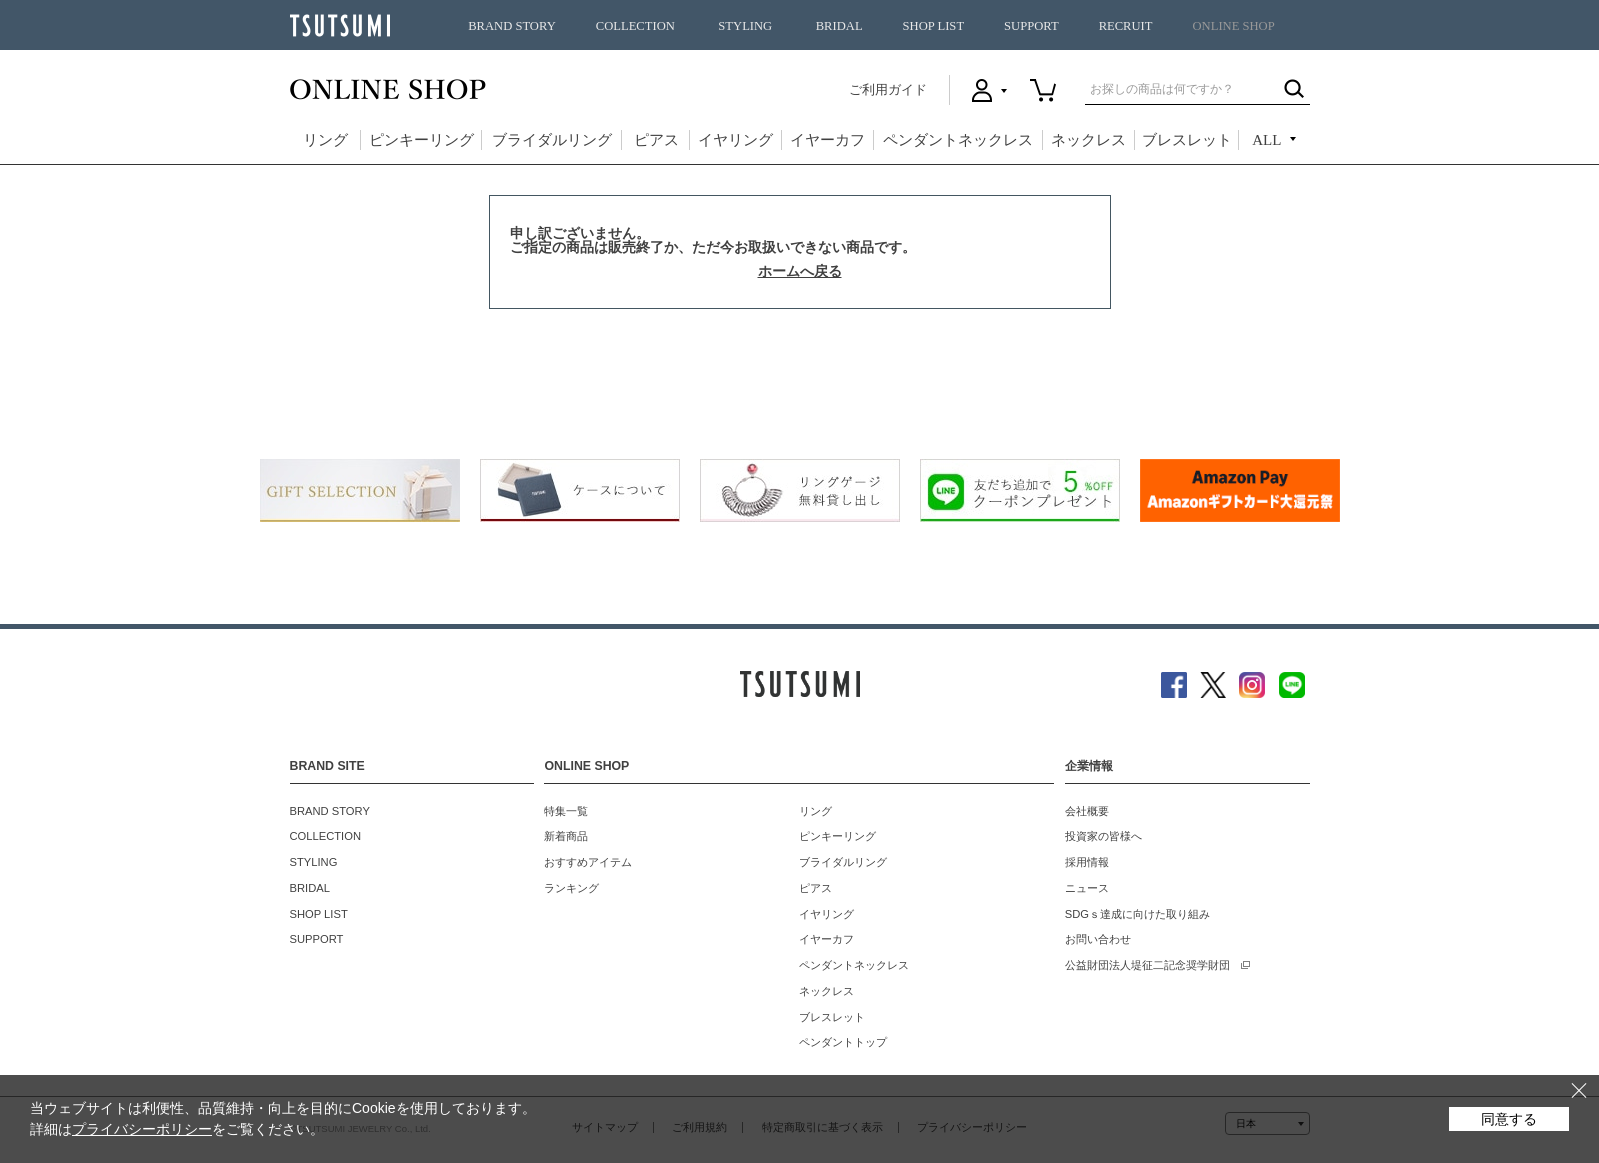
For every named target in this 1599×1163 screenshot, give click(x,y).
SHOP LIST (933, 26)
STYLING (745, 26)
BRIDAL (839, 26)
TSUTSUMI (340, 25)
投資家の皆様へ (1103, 836)
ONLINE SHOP (1234, 26)
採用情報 (1087, 862)
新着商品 (566, 836)
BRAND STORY (512, 26)
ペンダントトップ (843, 1042)
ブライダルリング (552, 140)
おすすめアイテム (588, 862)
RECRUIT (1126, 26)
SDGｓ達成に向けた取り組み (1137, 914)
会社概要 (1087, 811)
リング (325, 140)
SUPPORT (1031, 26)
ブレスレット (1187, 140)
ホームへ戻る (800, 271)
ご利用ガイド (888, 89)
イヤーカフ (827, 140)
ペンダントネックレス (958, 140)
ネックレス (1088, 140)
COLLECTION (635, 26)
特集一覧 (566, 811)
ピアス (656, 140)
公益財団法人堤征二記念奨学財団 (1147, 965)
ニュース (1087, 888)
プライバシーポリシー (142, 1129)
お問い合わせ (1098, 939)
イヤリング (735, 140)
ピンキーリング (421, 140)
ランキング (571, 888)
